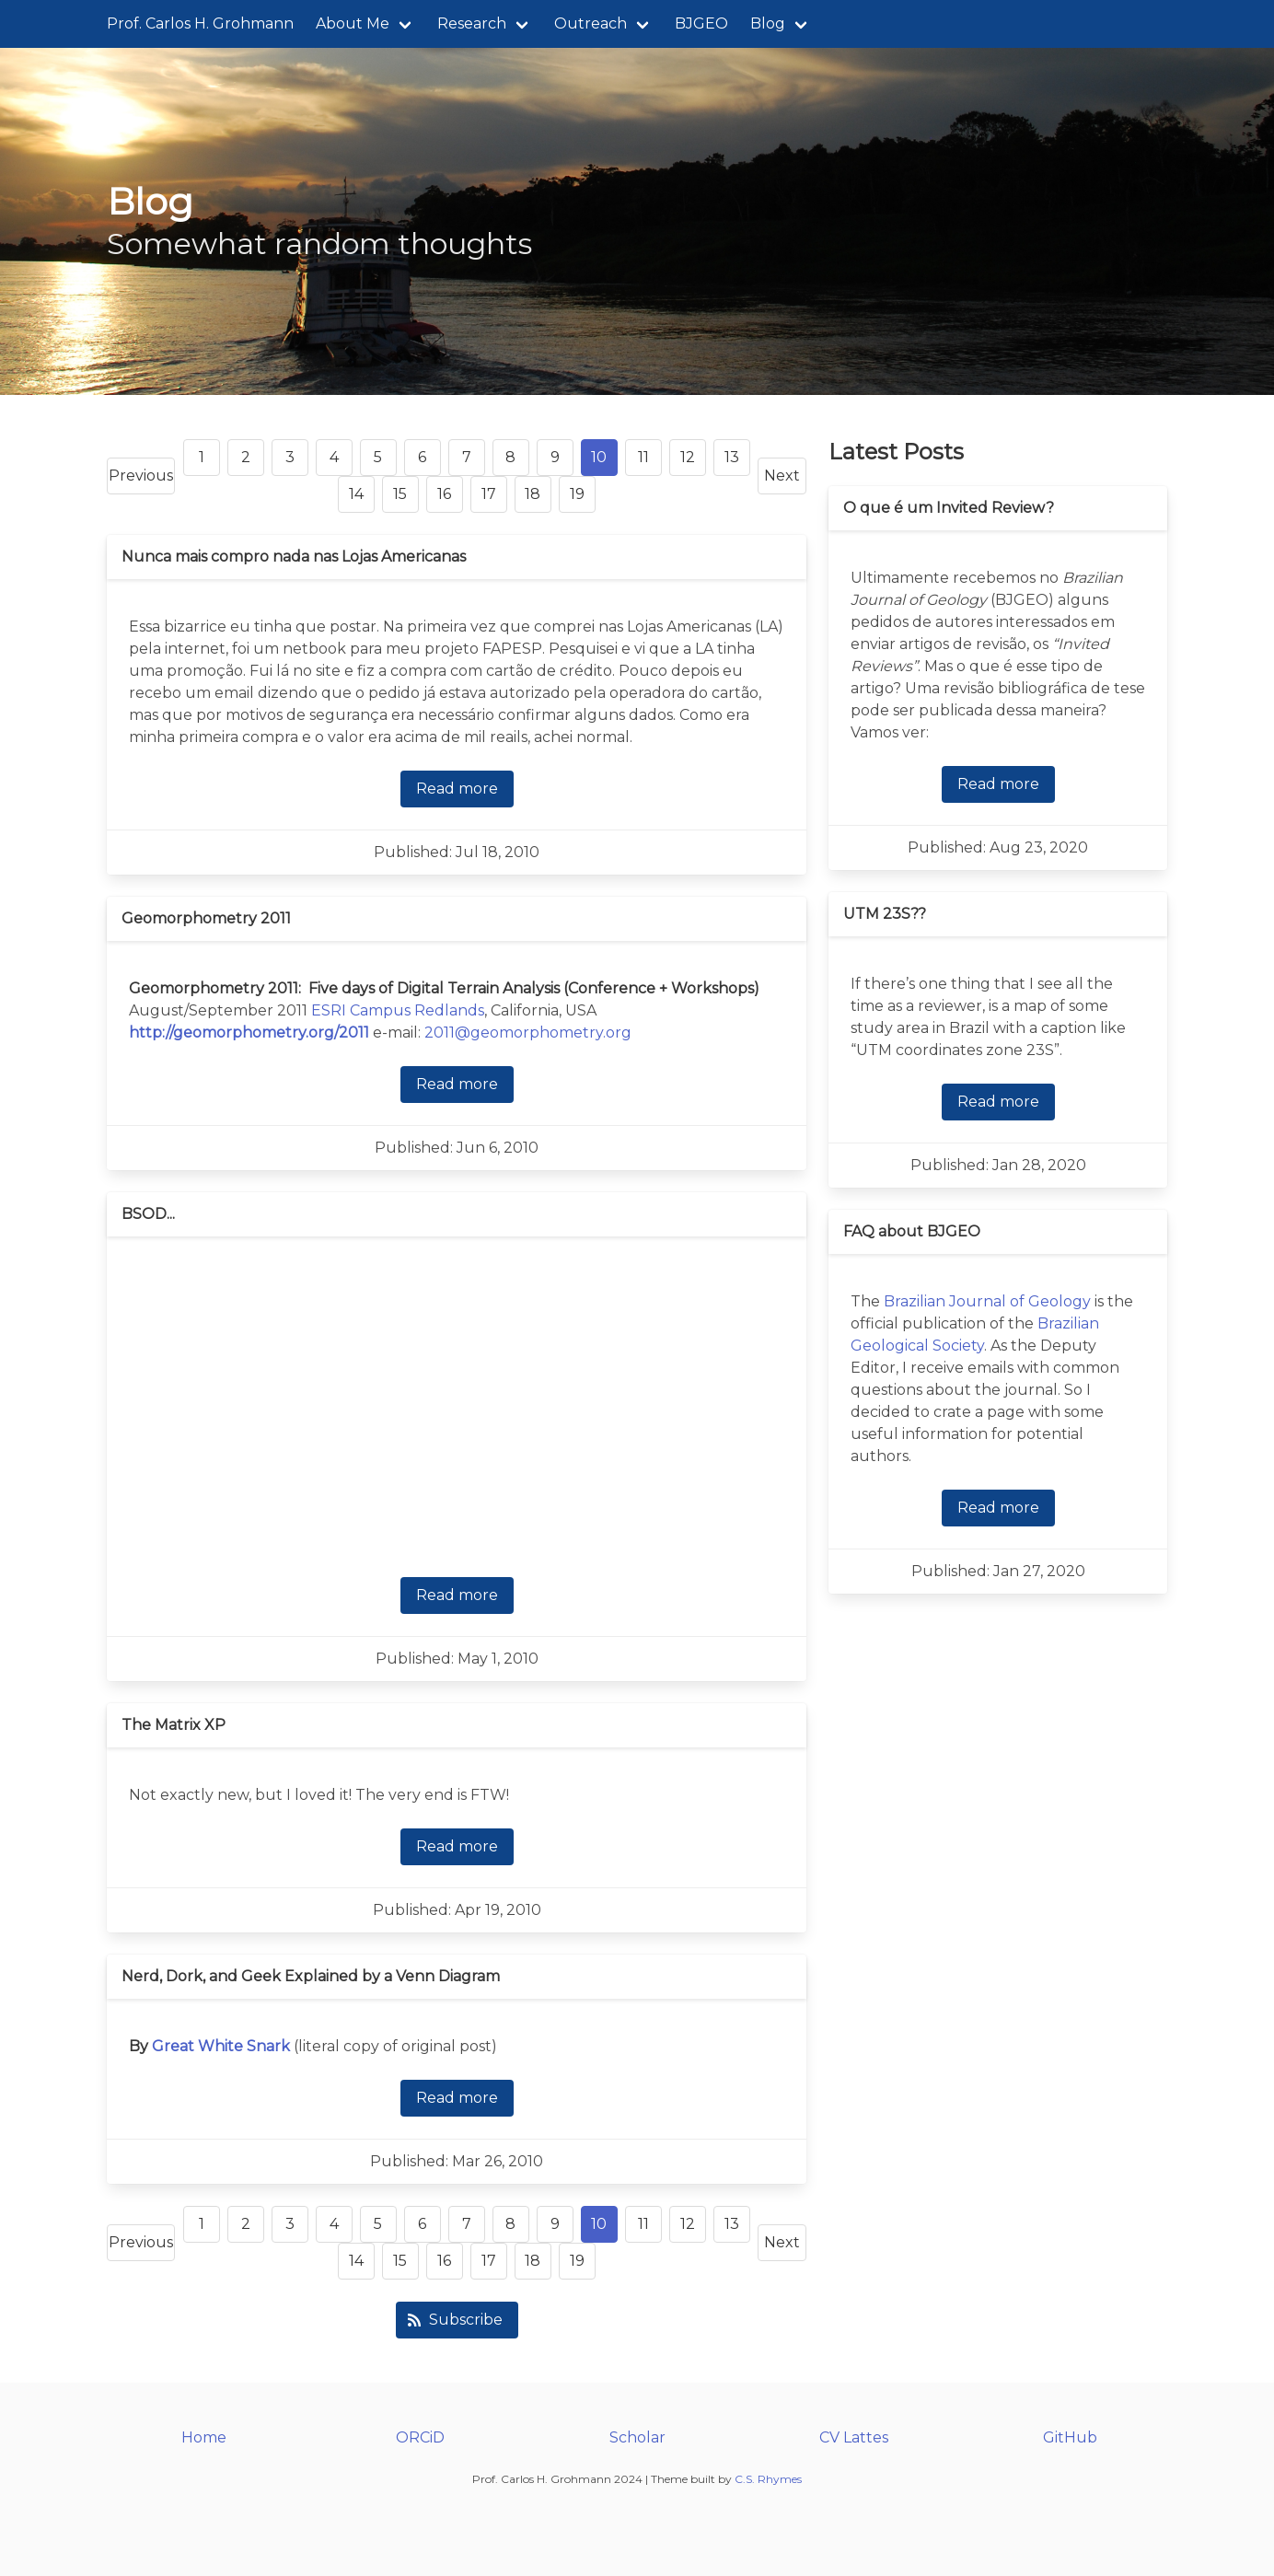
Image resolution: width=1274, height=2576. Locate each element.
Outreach (590, 23)
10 (599, 457)
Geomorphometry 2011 (206, 918)
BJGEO (701, 23)
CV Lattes (853, 2437)
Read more (457, 788)
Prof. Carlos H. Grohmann (200, 23)
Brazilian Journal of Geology (987, 1301)
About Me (352, 23)
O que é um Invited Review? (948, 507)
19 (577, 494)
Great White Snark (221, 2046)
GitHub (1070, 2437)
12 (687, 457)
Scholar (637, 2437)
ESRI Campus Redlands (397, 1010)
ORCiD (420, 2437)
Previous (141, 475)
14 (356, 494)
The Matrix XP (174, 1725)
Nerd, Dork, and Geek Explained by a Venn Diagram (311, 1976)
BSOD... (148, 1214)
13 (731, 457)
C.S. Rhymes (768, 2479)
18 (532, 494)
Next (782, 475)
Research (471, 23)
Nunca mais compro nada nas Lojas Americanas (294, 556)
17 (488, 494)
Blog (767, 23)
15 (400, 494)
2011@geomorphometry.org (527, 1032)
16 (444, 494)
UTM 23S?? (884, 913)
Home (203, 2437)
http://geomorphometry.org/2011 (249, 1032)
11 (643, 457)
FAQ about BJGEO (911, 1231)
